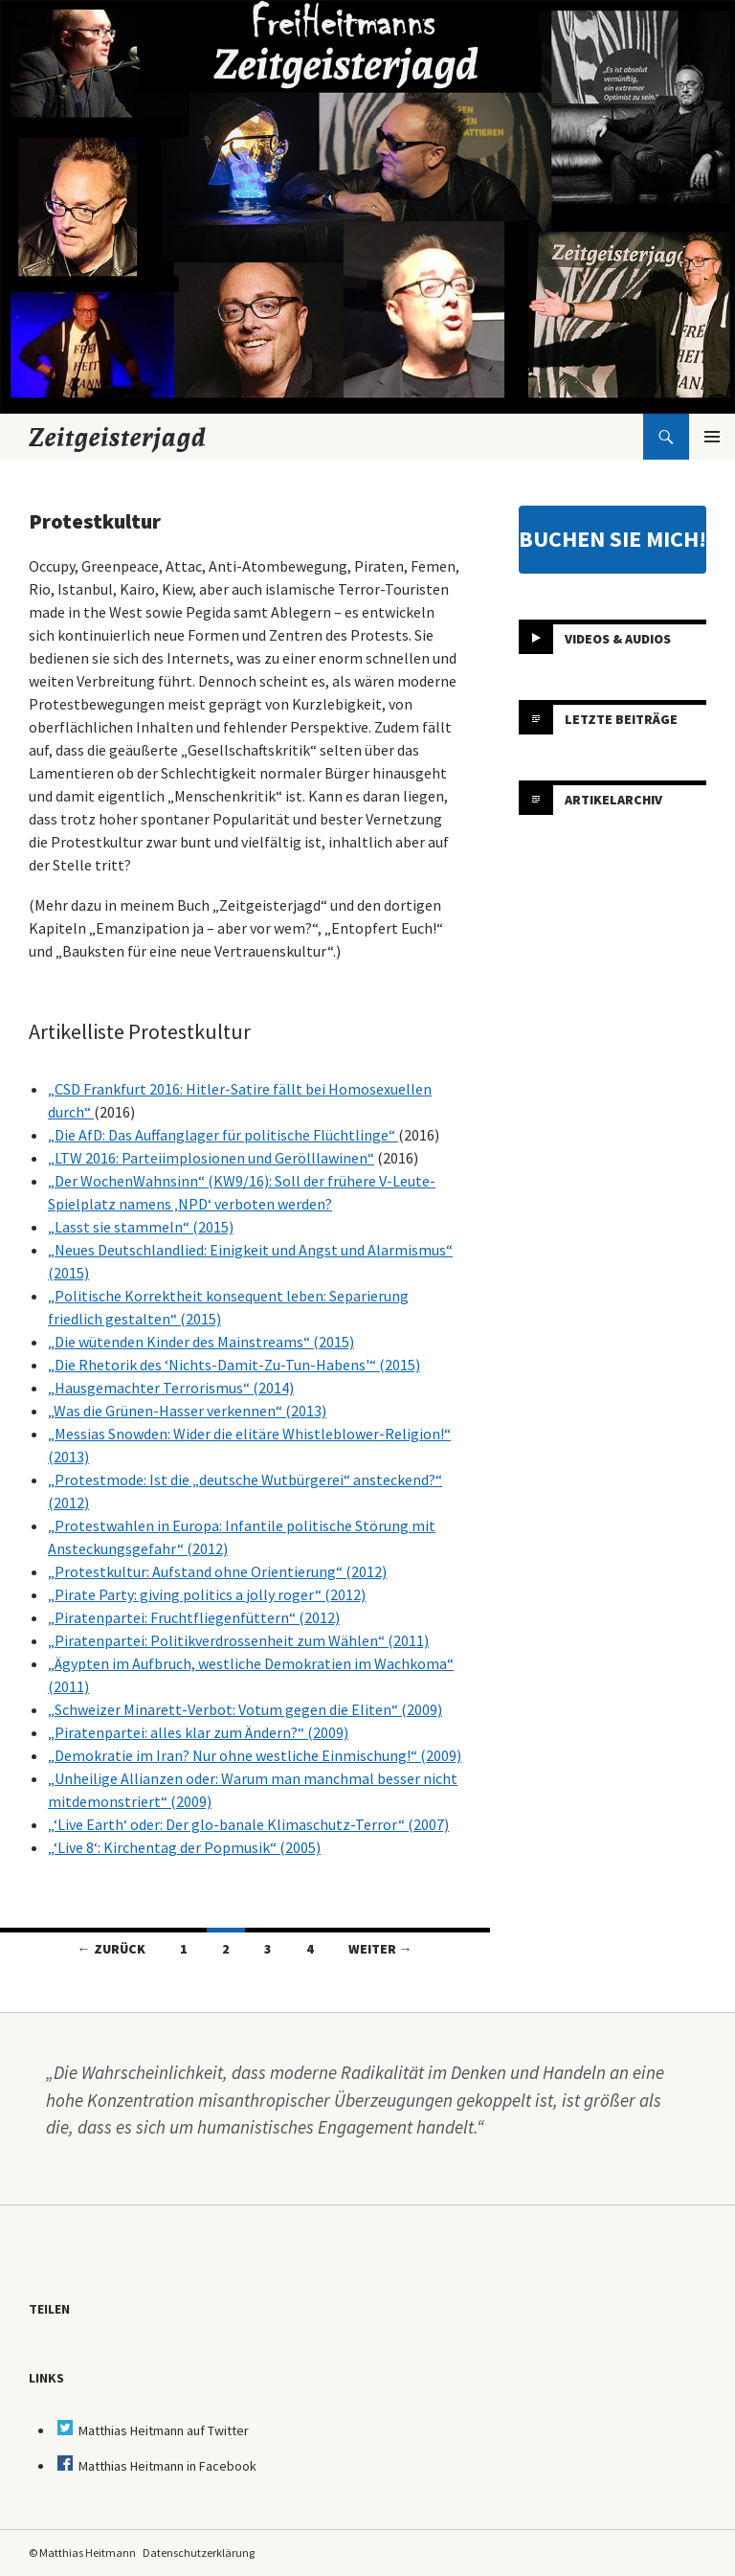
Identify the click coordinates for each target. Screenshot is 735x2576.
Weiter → (380, 1948)
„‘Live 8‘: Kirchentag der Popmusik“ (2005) (184, 1847)
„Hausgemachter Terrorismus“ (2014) (171, 1387)
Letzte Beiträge (621, 719)
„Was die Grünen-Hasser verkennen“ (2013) (187, 1410)
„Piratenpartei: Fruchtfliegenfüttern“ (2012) (194, 1617)
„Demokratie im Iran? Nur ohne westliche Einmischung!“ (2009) (254, 1755)
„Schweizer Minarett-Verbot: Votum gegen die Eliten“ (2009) (245, 1709)
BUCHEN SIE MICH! (612, 539)
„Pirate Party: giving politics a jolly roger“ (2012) (207, 1594)
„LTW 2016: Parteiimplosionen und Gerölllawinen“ (211, 1157)
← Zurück (111, 1948)
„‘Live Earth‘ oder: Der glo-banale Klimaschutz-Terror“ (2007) (248, 1824)
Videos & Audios (618, 638)
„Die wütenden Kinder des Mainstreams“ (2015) (201, 1341)
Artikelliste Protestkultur (140, 1031)
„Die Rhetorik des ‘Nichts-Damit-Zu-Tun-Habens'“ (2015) (234, 1364)
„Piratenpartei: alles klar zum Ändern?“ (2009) (198, 1732)
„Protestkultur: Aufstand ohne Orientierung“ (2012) (217, 1571)
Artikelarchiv (613, 799)
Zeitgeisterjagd (118, 436)
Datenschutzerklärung (199, 2552)
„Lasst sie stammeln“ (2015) (141, 1226)
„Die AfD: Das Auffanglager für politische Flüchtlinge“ (223, 1134)
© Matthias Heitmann (82, 2552)
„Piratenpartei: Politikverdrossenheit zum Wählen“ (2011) (238, 1640)
